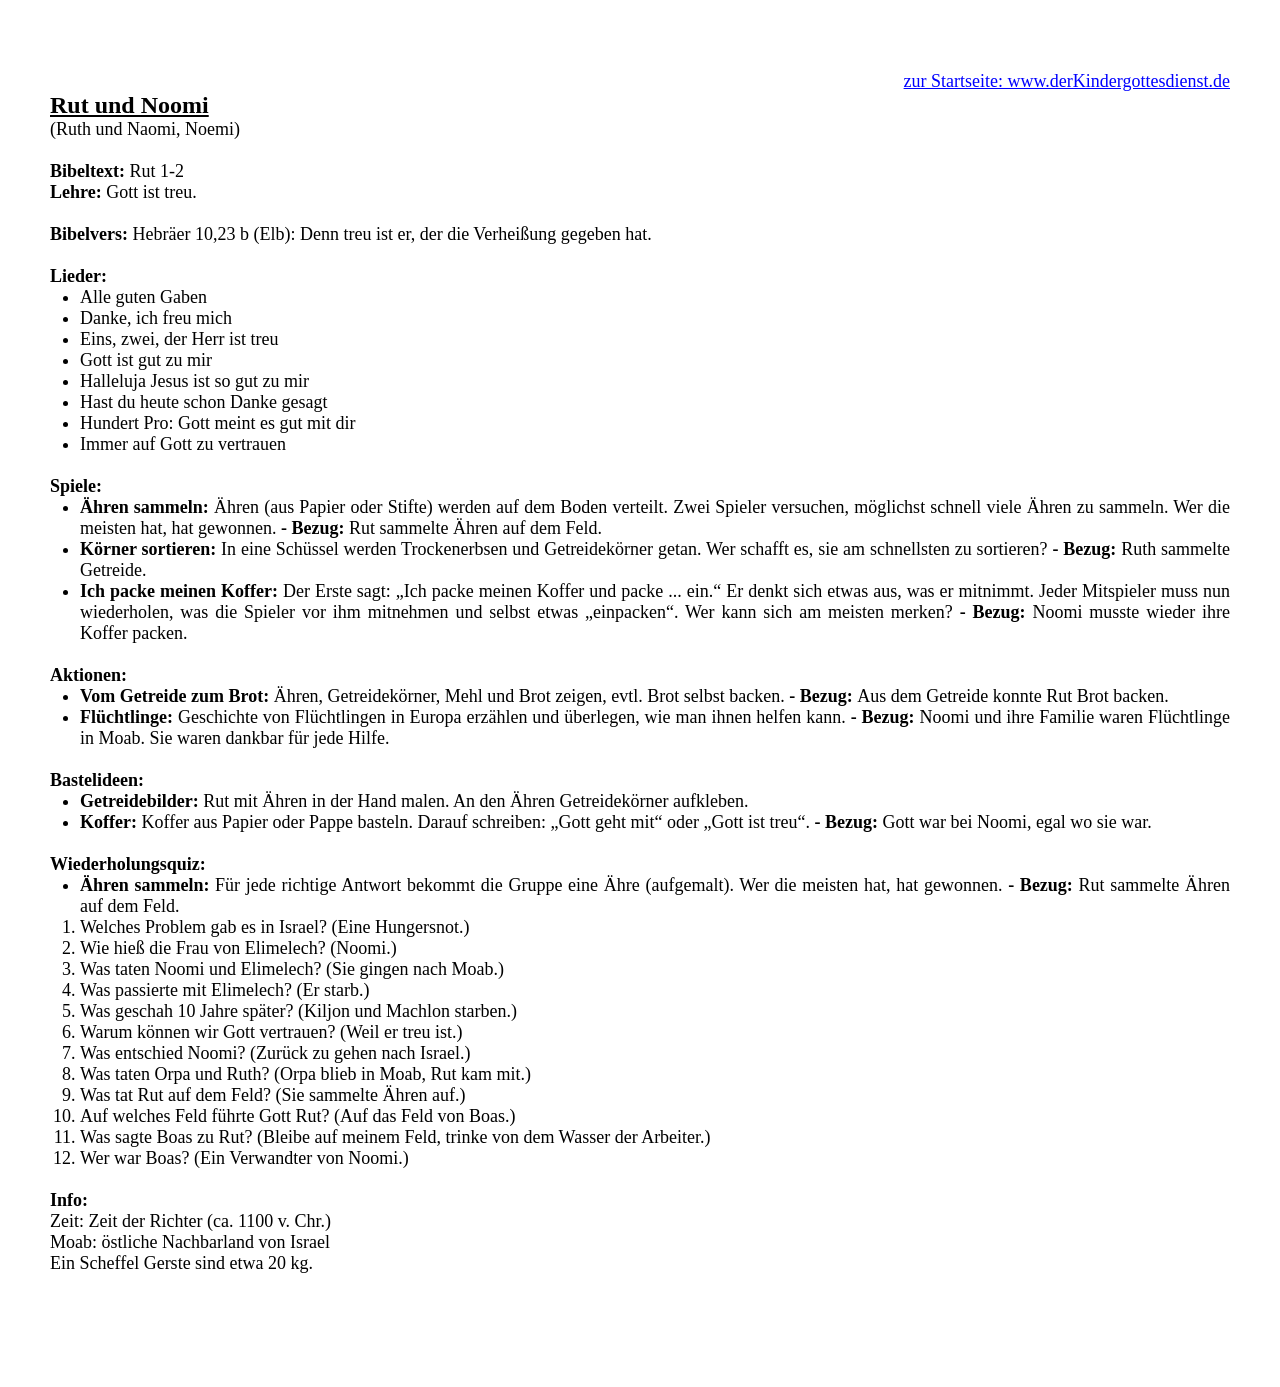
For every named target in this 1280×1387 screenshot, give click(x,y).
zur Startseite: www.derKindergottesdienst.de (1067, 81)
